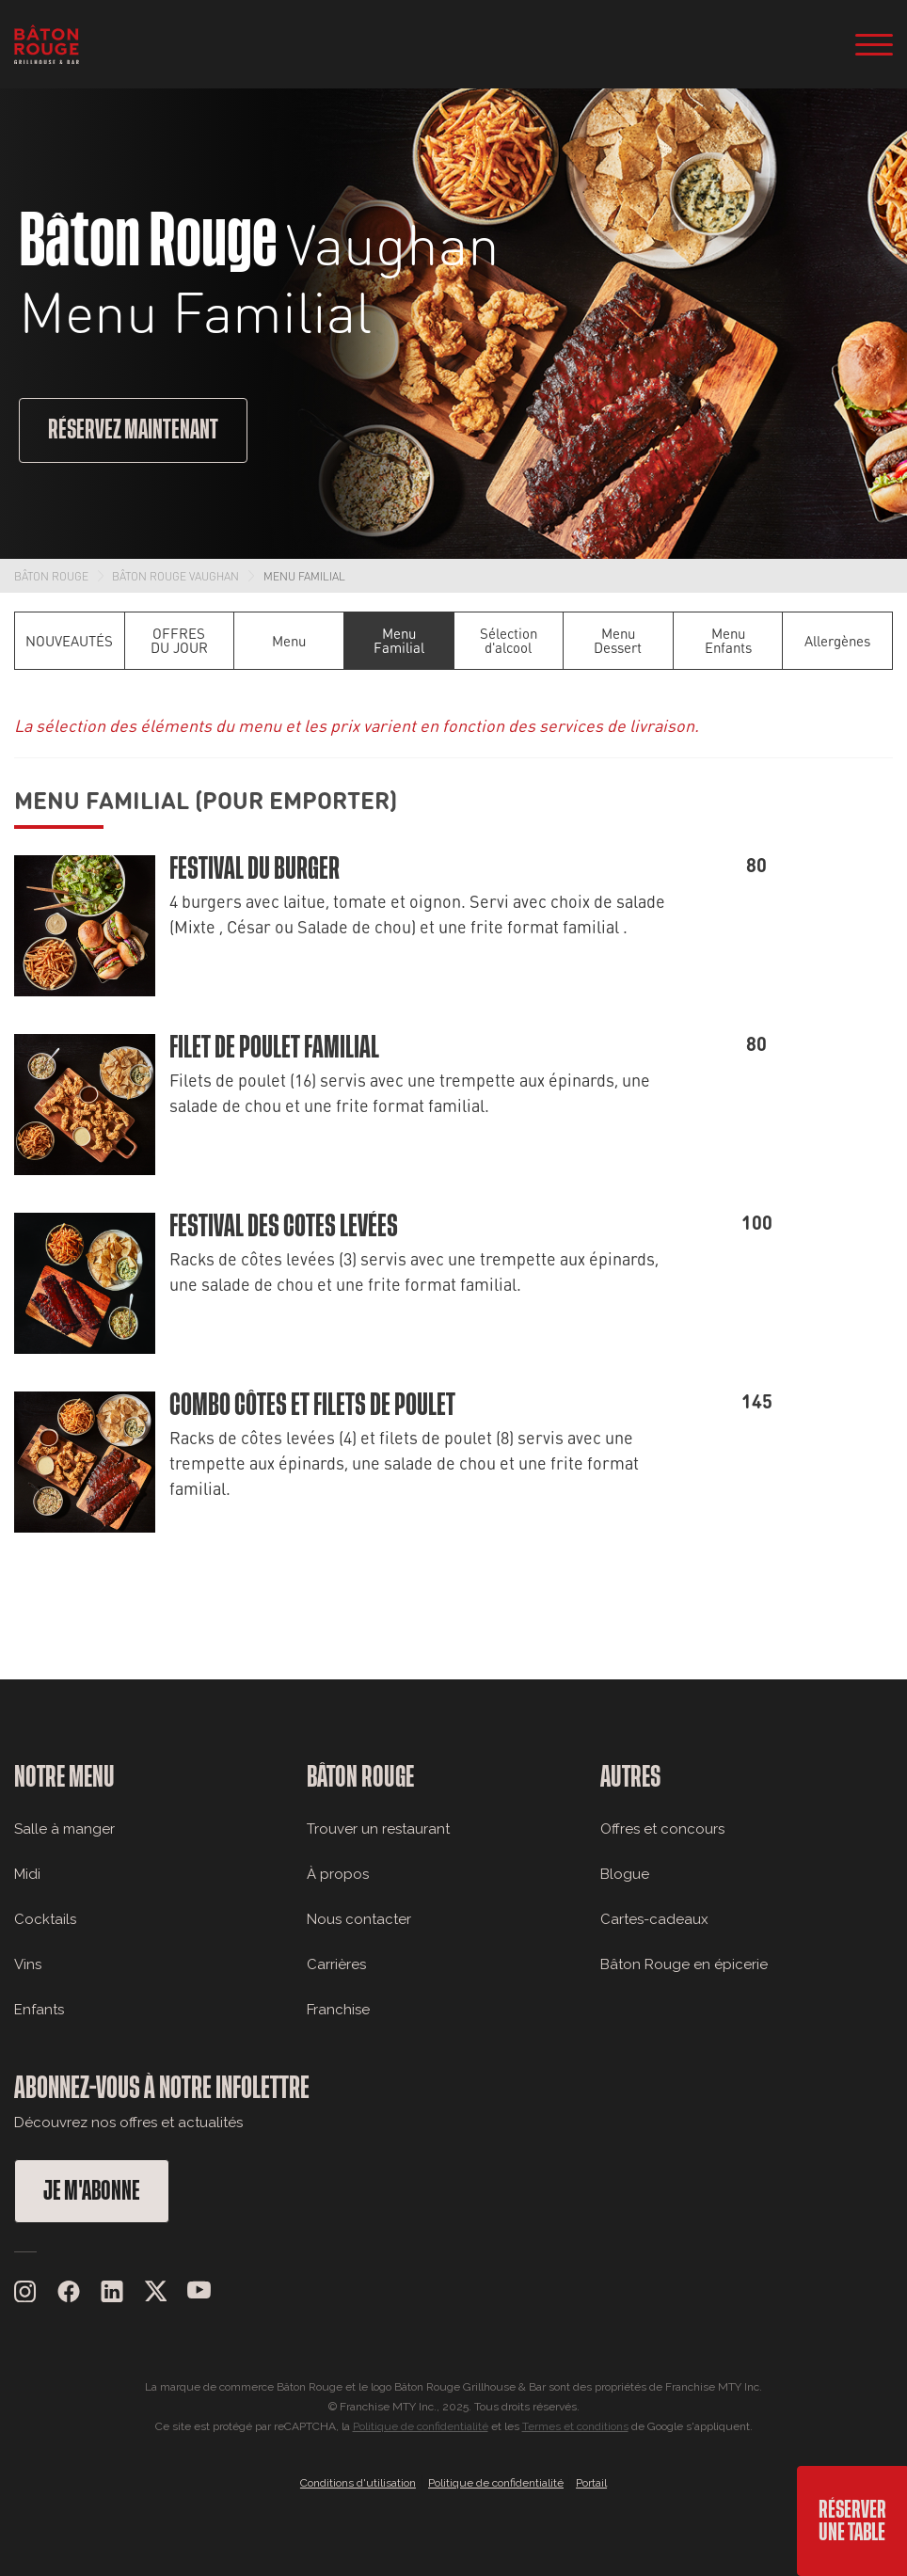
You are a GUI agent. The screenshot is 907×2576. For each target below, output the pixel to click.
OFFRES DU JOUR (179, 640)
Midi (27, 1874)
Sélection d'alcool (508, 640)
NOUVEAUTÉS (69, 640)
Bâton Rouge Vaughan (175, 575)
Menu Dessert (618, 640)
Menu (289, 640)
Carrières (336, 1964)
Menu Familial (304, 575)
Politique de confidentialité (420, 2426)
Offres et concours (662, 1829)
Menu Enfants (728, 640)
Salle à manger (64, 1829)
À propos (338, 1874)
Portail (591, 2482)
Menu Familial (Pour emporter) (205, 799)
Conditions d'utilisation (358, 2482)
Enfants (39, 2009)
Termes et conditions (575, 2426)
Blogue (624, 1874)
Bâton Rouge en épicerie (684, 1964)
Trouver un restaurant (378, 1829)
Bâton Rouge (51, 575)
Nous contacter (359, 1919)
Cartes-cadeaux (654, 1919)
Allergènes (837, 640)
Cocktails (45, 1919)
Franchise (338, 2009)
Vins (27, 1964)
